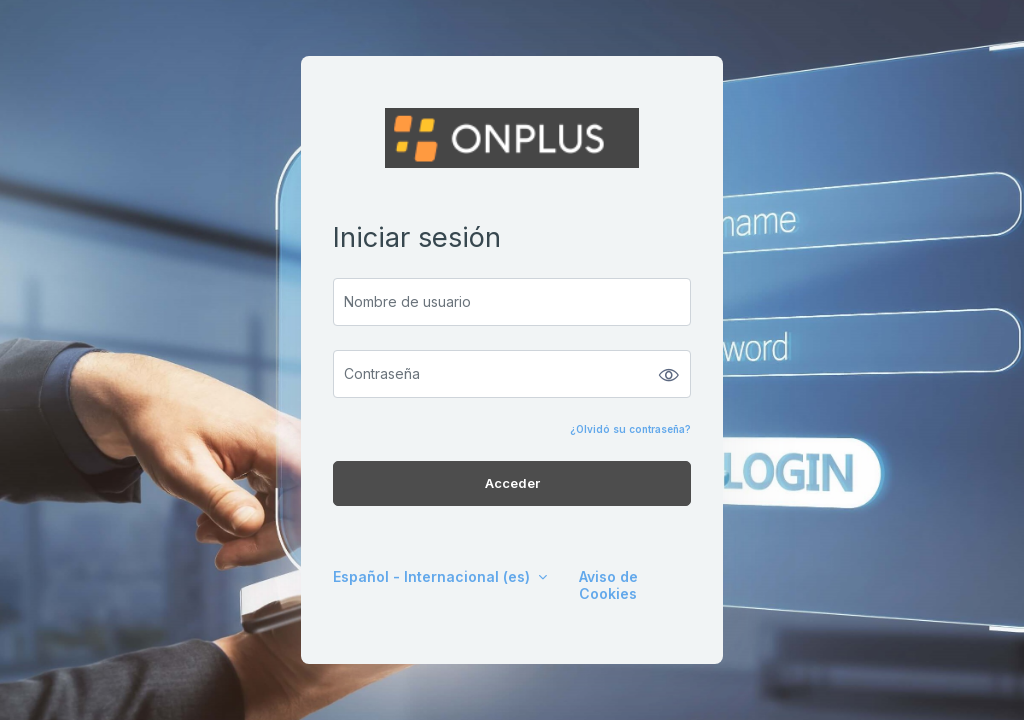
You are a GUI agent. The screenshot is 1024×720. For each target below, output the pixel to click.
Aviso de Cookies (608, 585)
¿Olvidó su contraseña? (630, 429)
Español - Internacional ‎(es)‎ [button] (433, 576)
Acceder (512, 483)
